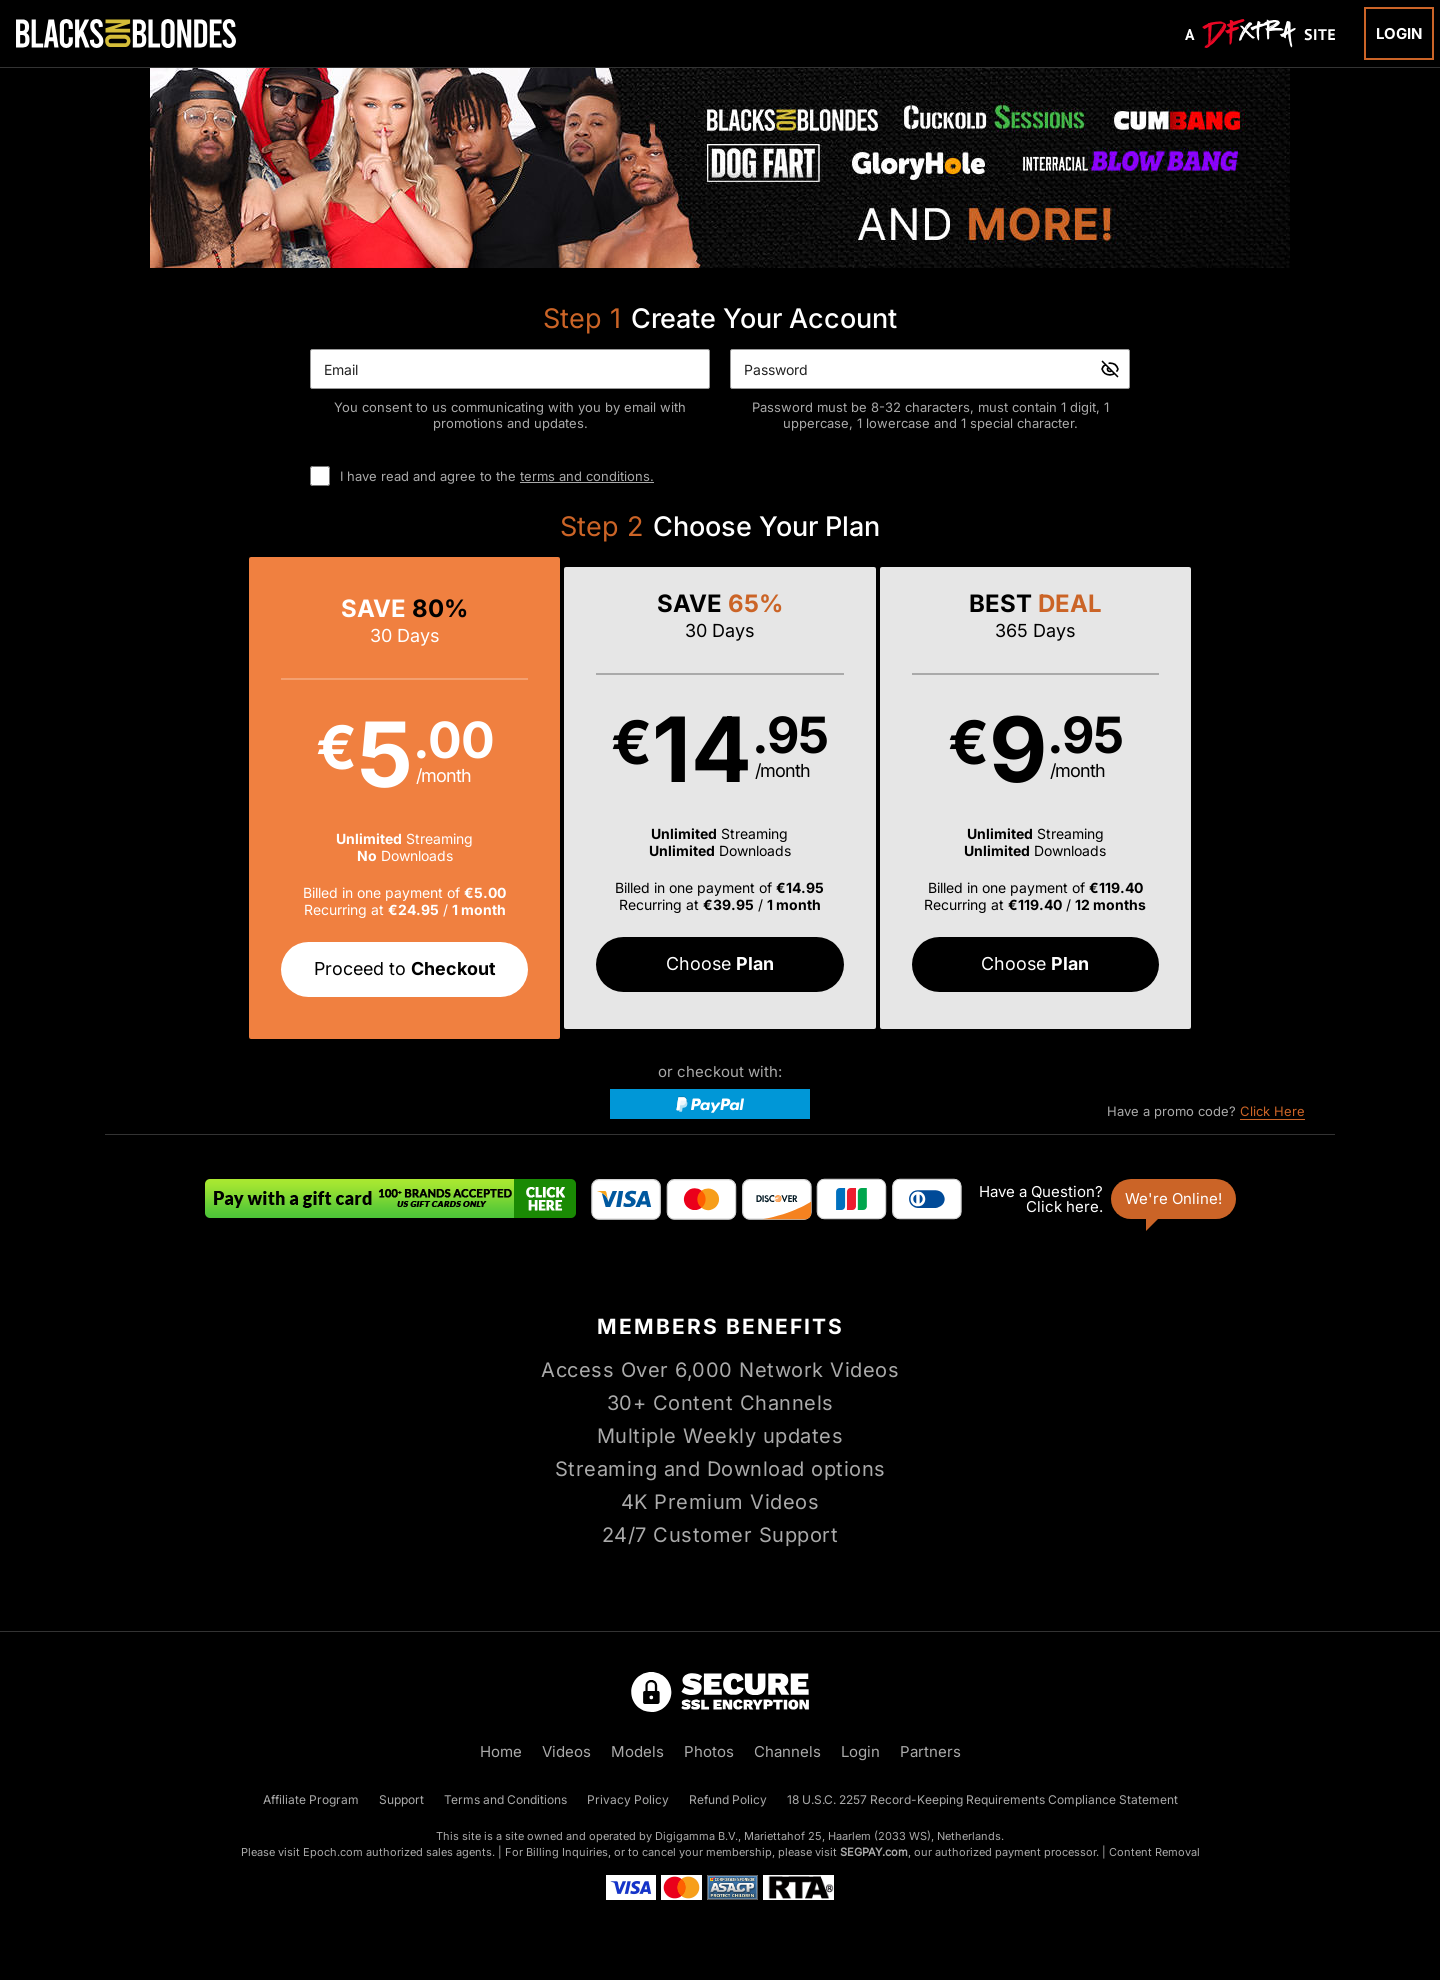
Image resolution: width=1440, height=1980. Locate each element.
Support (401, 1799)
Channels (787, 1751)
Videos (566, 1751)
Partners (930, 1751)
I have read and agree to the (497, 476)
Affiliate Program (311, 1799)
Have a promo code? (1206, 1111)
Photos (709, 1751)
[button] (413, 798)
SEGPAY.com (874, 1852)
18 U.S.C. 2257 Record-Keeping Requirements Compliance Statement (982, 1799)
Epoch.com (333, 1852)
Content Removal (1154, 1852)
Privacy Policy (628, 1799)
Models (637, 1751)
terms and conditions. (587, 476)
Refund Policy (728, 1799)
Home (501, 1751)
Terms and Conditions (505, 1799)
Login (1399, 33)
